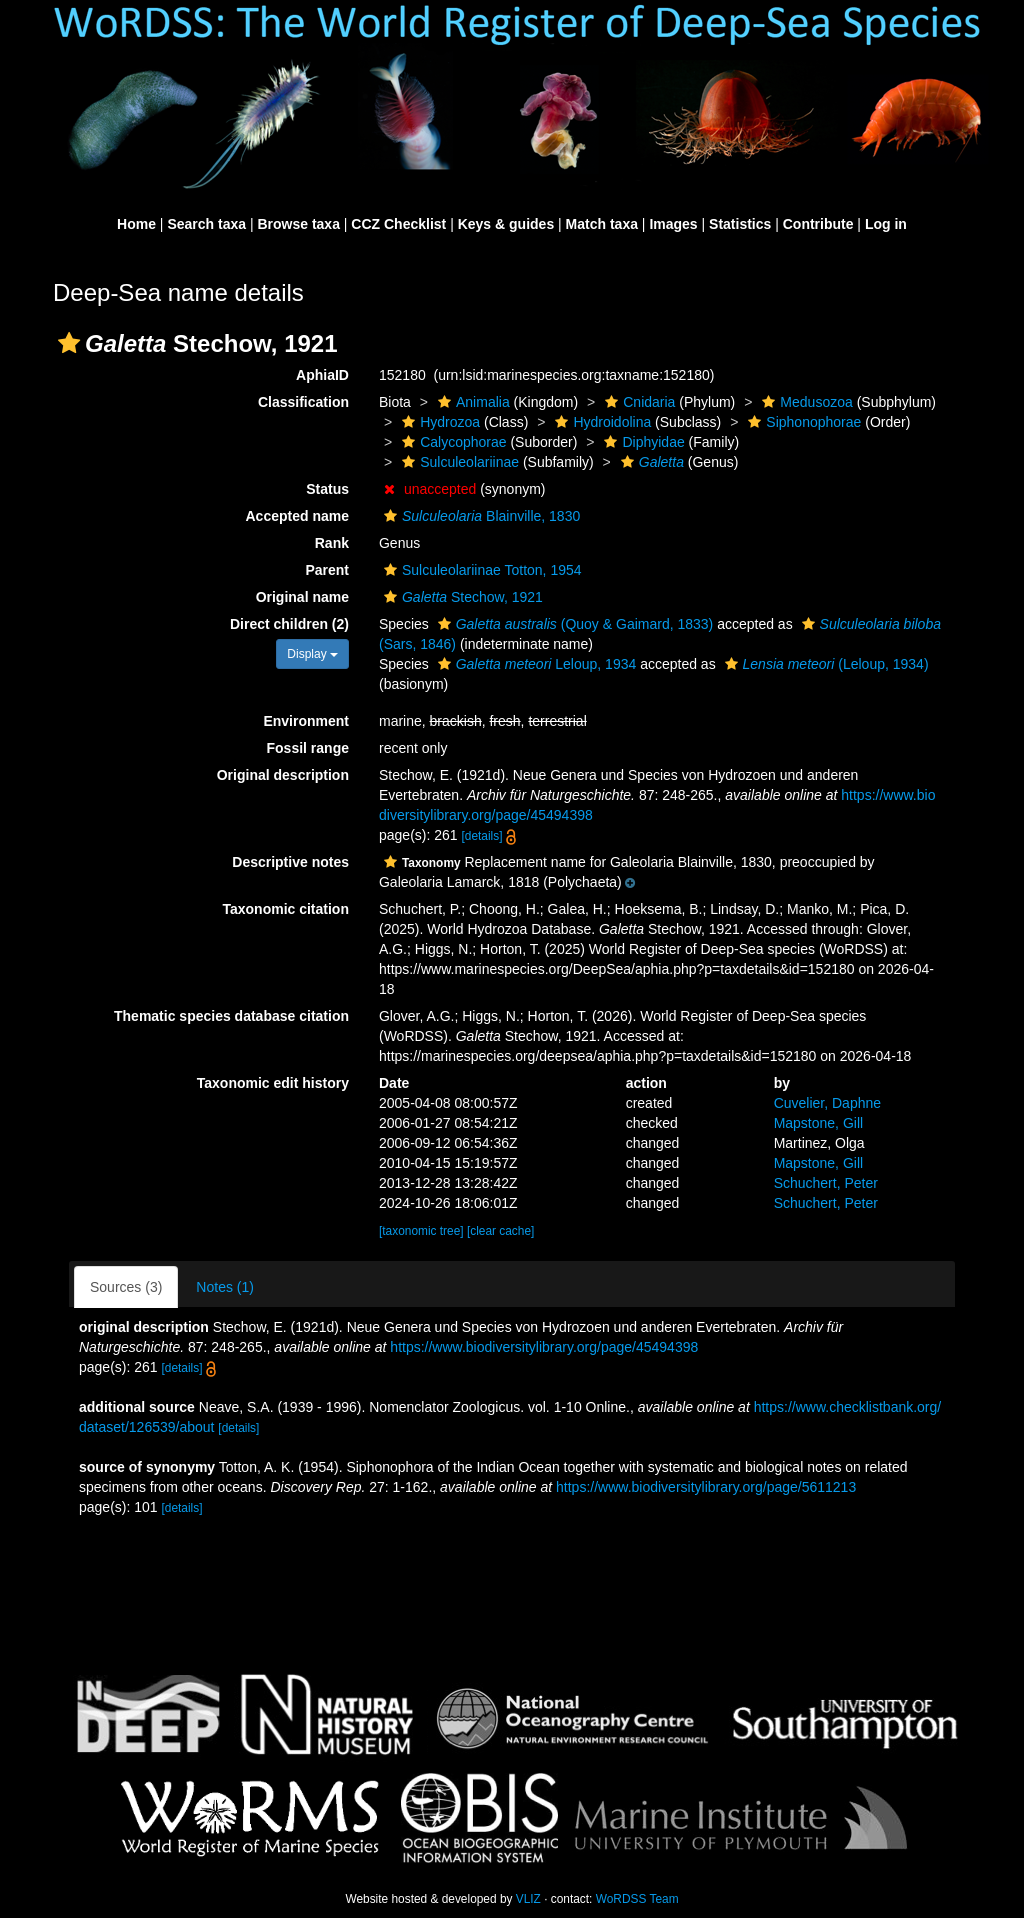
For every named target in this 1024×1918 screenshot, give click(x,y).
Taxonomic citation (285, 909)
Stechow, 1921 (461, 597)
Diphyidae (641, 442)
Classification (303, 402)
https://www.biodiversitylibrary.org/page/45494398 (544, 1347)
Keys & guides (506, 224)
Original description (283, 775)
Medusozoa (804, 402)
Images (673, 224)
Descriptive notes (290, 862)
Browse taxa (298, 224)
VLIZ (528, 1899)
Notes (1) (225, 1287)
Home (136, 224)
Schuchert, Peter (826, 1183)
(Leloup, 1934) (824, 664)
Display (312, 654)
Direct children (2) (289, 624)
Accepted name (297, 516)
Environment (306, 721)
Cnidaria (637, 402)
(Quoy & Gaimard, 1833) (573, 624)
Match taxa (602, 224)
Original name (302, 597)
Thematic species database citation (231, 1016)
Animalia (471, 402)
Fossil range (308, 748)
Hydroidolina (600, 422)
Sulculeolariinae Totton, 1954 (480, 570)
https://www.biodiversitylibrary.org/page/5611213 (706, 1487)
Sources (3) (126, 1287)
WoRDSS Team (637, 1899)
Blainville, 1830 (479, 516)
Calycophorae (451, 442)
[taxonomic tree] (421, 1231)
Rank (332, 543)
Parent (327, 570)
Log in (886, 224)
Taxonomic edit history (273, 1083)
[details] (481, 836)
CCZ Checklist (398, 224)
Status (327, 489)
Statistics (740, 224)
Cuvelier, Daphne (827, 1103)
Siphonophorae (802, 422)
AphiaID (322, 375)
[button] (69, 343)
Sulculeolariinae (458, 462)
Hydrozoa (438, 422)
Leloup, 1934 (535, 664)
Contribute (818, 224)
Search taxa (206, 224)
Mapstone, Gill (818, 1123)
